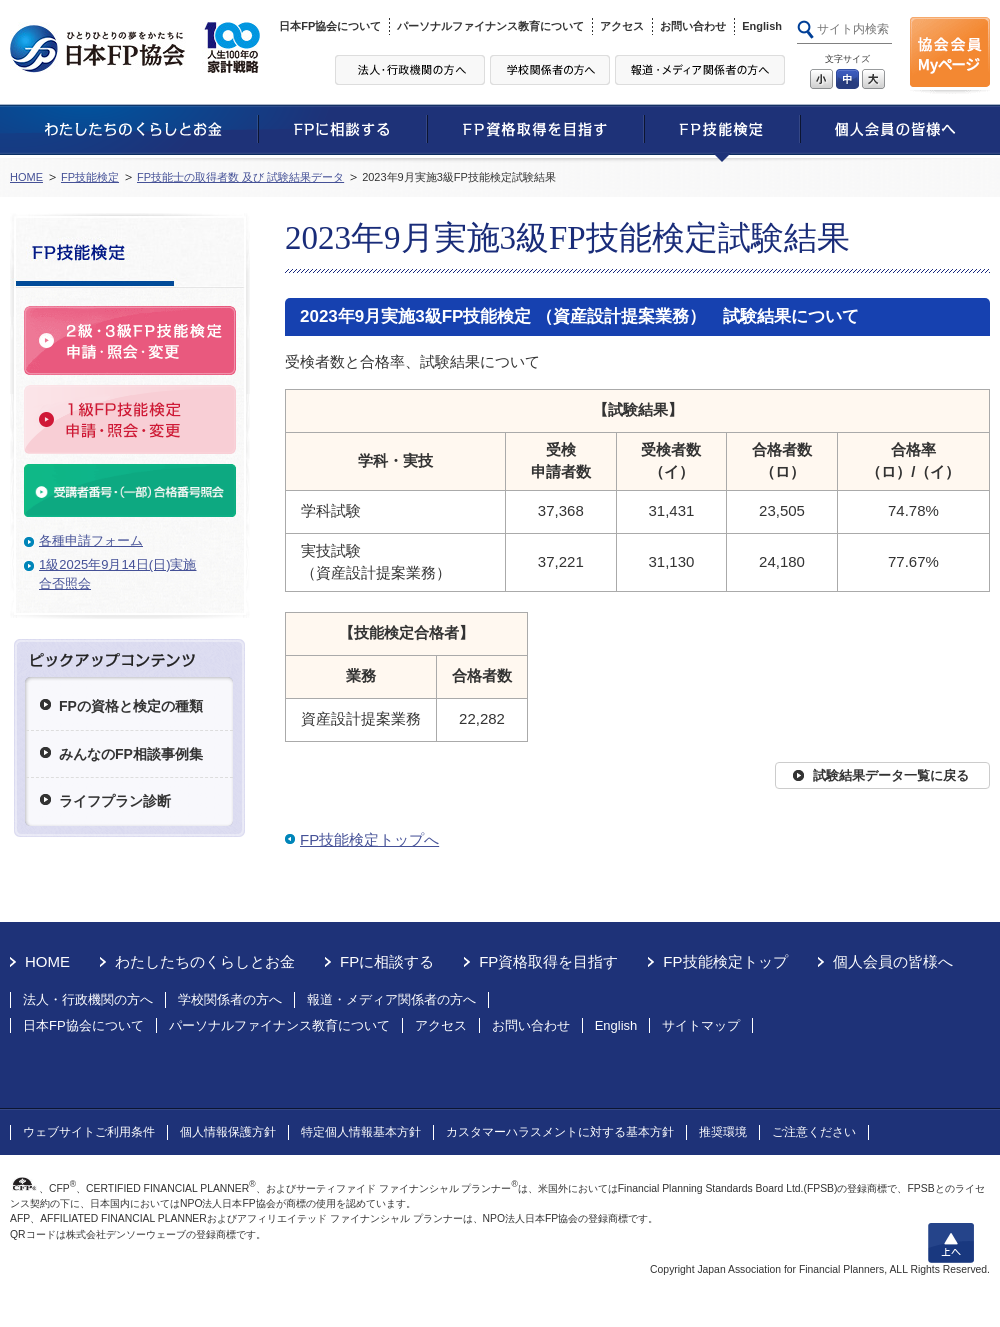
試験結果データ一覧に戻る (891, 775)
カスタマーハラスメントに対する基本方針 (560, 1132)
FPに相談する (387, 961)
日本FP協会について (330, 26)
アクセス (622, 26)
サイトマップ (701, 1025)
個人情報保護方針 (228, 1132)
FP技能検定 (90, 177)
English (762, 26)
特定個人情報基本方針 (361, 1132)
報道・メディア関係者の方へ (391, 999)
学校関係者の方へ (230, 999)
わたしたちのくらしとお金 (205, 961)
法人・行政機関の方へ (88, 999)
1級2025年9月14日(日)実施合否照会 (118, 574)
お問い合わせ (693, 26)
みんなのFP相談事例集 (131, 754)
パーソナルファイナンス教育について (490, 26)
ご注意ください (814, 1132)
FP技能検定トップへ (369, 839)
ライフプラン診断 (115, 801)
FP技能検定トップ (725, 961)
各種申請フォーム (91, 540)
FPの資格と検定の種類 (131, 706)
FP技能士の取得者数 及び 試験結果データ (240, 177)
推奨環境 (723, 1132)
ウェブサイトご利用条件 (89, 1132)
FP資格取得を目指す (548, 961)
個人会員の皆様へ (893, 961)
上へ (951, 1243)
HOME (26, 177)
